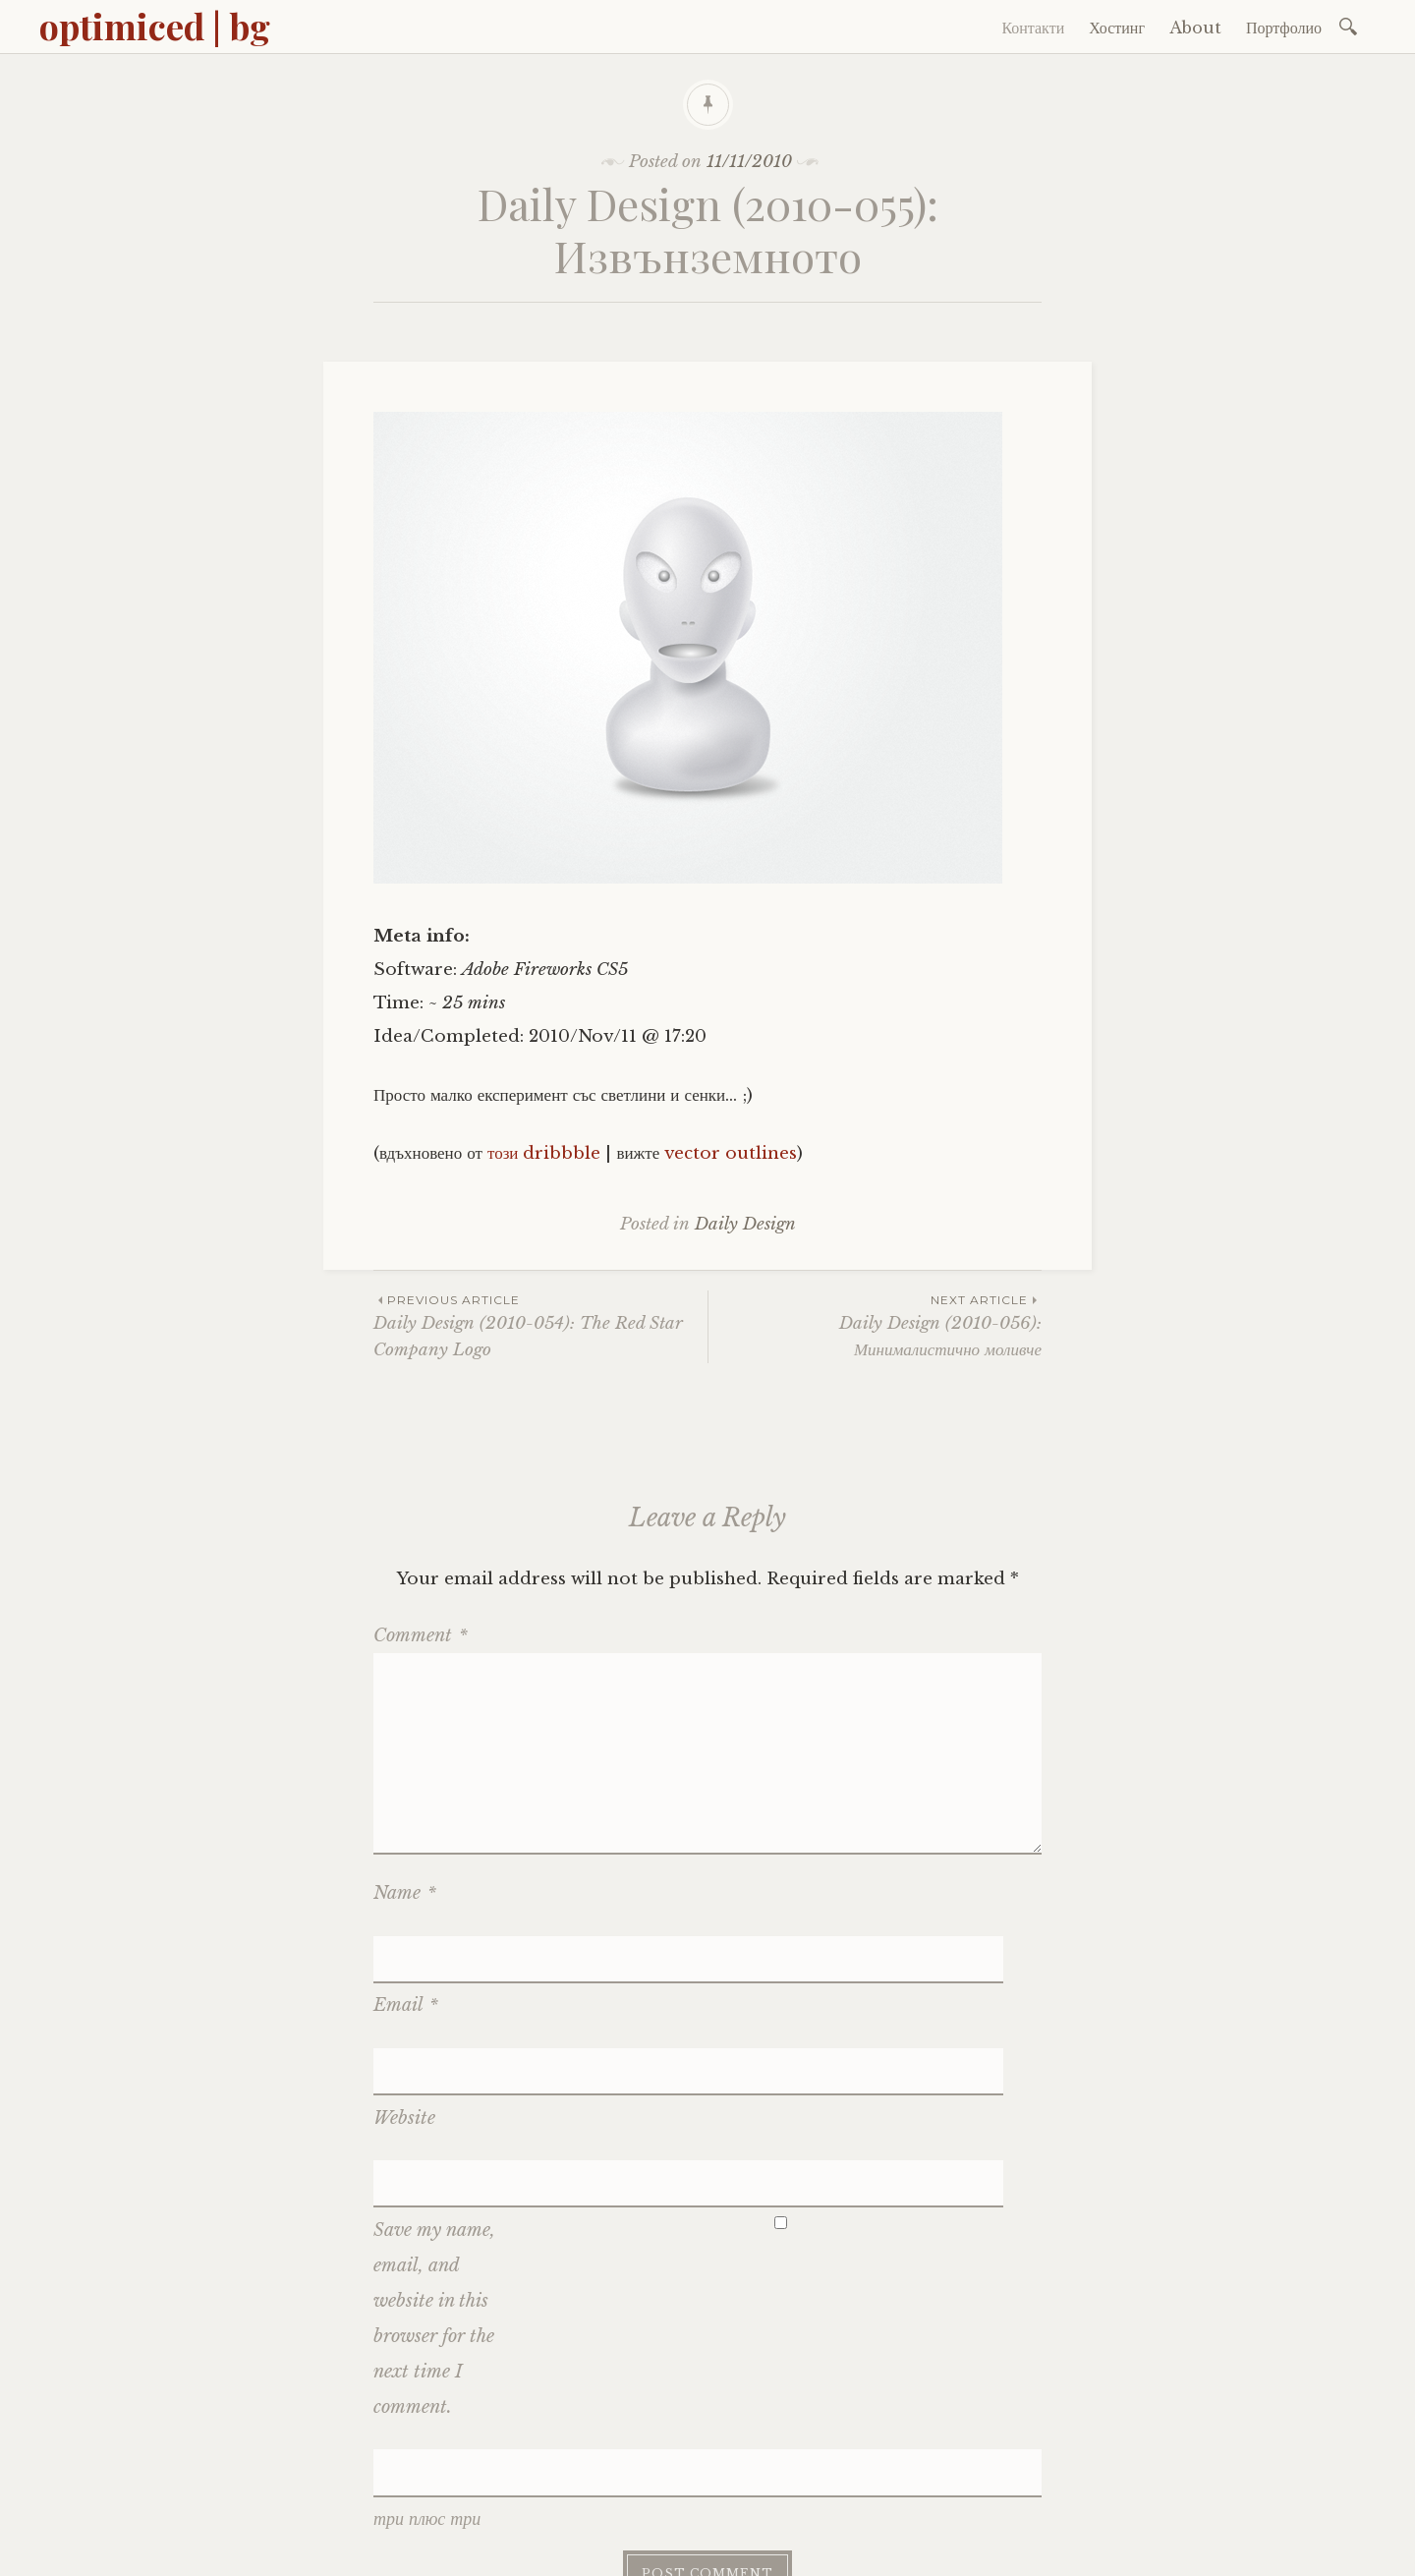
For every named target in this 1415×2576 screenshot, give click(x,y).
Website (404, 2008)
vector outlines (730, 1153)
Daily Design (745, 1224)
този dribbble (544, 1153)
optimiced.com (515, 2500)
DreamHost (671, 2544)
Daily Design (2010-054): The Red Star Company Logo (540, 1324)
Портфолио (1284, 27)
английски (937, 2500)
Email (405, 1951)
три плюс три (427, 2348)
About (1195, 27)
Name (404, 1893)
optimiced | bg (154, 25)
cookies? (1015, 2500)
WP (544, 2544)
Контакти (1032, 27)
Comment (420, 1635)
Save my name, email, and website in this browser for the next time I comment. (434, 2154)
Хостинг (1117, 27)
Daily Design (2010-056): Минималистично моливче (875, 1324)
